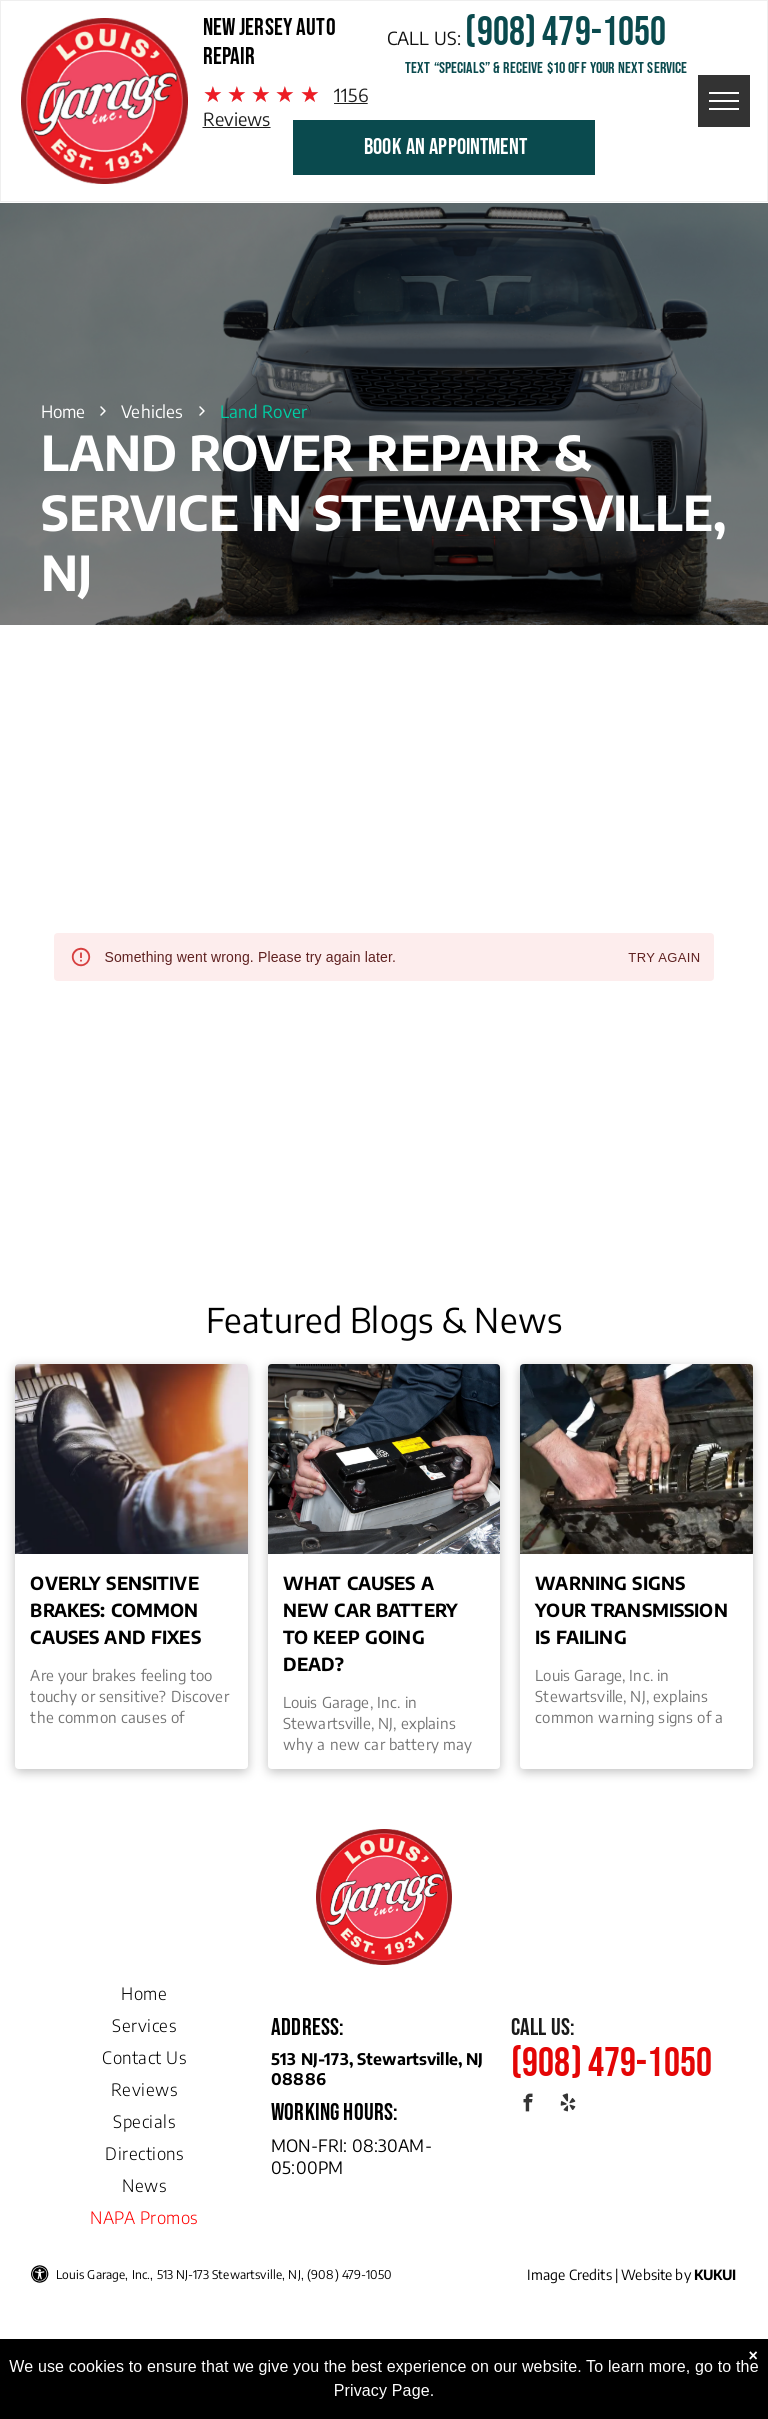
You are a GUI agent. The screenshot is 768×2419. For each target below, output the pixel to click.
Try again (664, 958)
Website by (656, 2274)
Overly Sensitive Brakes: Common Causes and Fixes (115, 1609)
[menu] (724, 101)
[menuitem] (144, 1988)
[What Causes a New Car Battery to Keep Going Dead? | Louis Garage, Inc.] (384, 1459)
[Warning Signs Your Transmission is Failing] (636, 1459)
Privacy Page (382, 2390)
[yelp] (567, 2106)
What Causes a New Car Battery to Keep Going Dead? (370, 1623)
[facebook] (528, 2106)
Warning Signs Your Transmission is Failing (631, 1609)
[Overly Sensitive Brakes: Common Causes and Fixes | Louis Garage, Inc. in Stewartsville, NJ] (131, 1459)
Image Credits (569, 2274)
